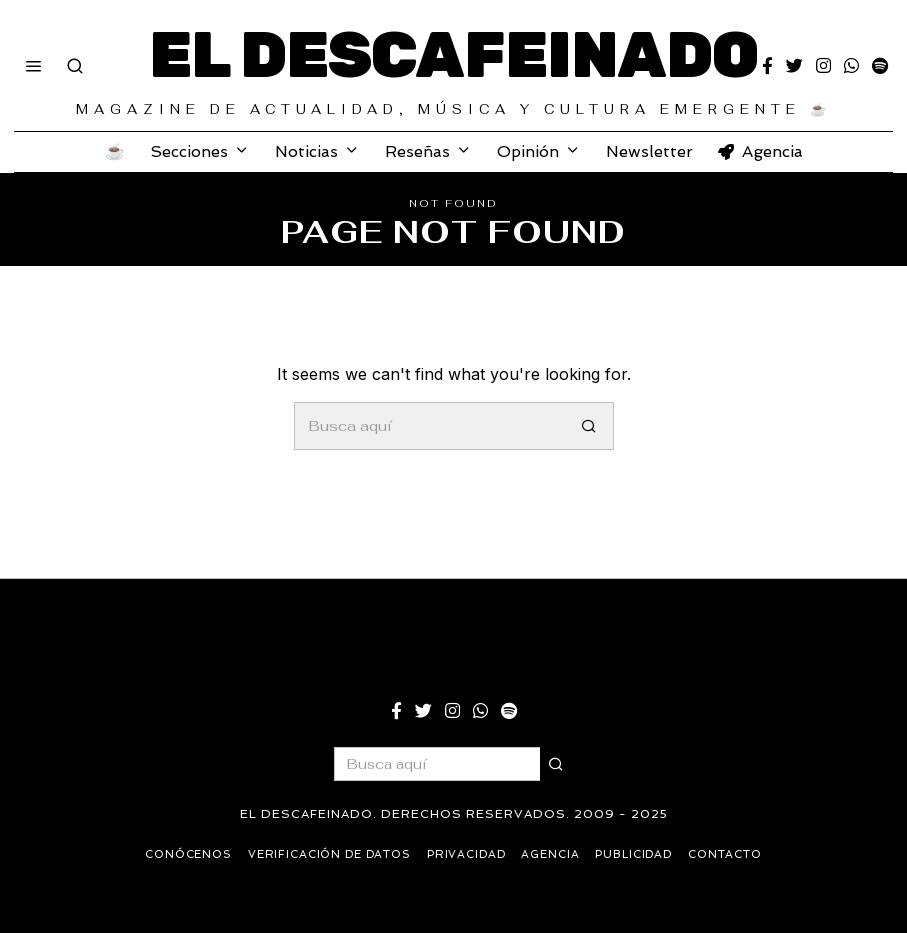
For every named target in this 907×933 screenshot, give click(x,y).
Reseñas (417, 151)
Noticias (306, 151)
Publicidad (637, 854)
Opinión (528, 151)
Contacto (729, 854)
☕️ (115, 151)
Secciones (189, 151)
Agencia (760, 151)
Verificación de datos (328, 854)
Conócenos (185, 854)
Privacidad (467, 854)
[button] (590, 426)
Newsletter (649, 151)
